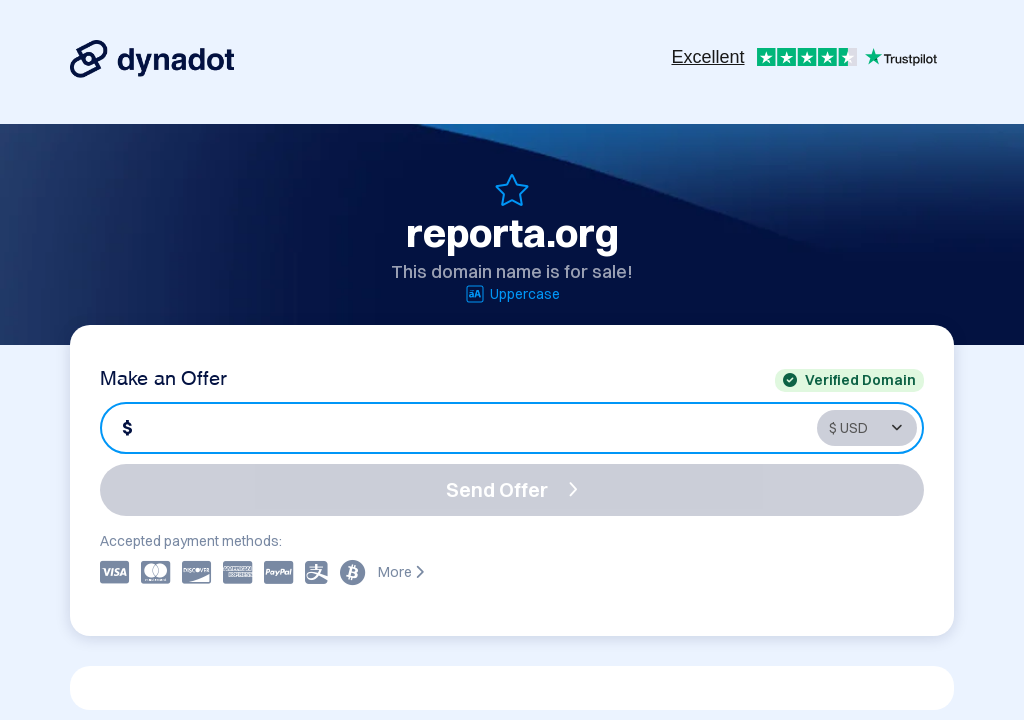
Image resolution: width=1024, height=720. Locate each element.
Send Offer (512, 489)
